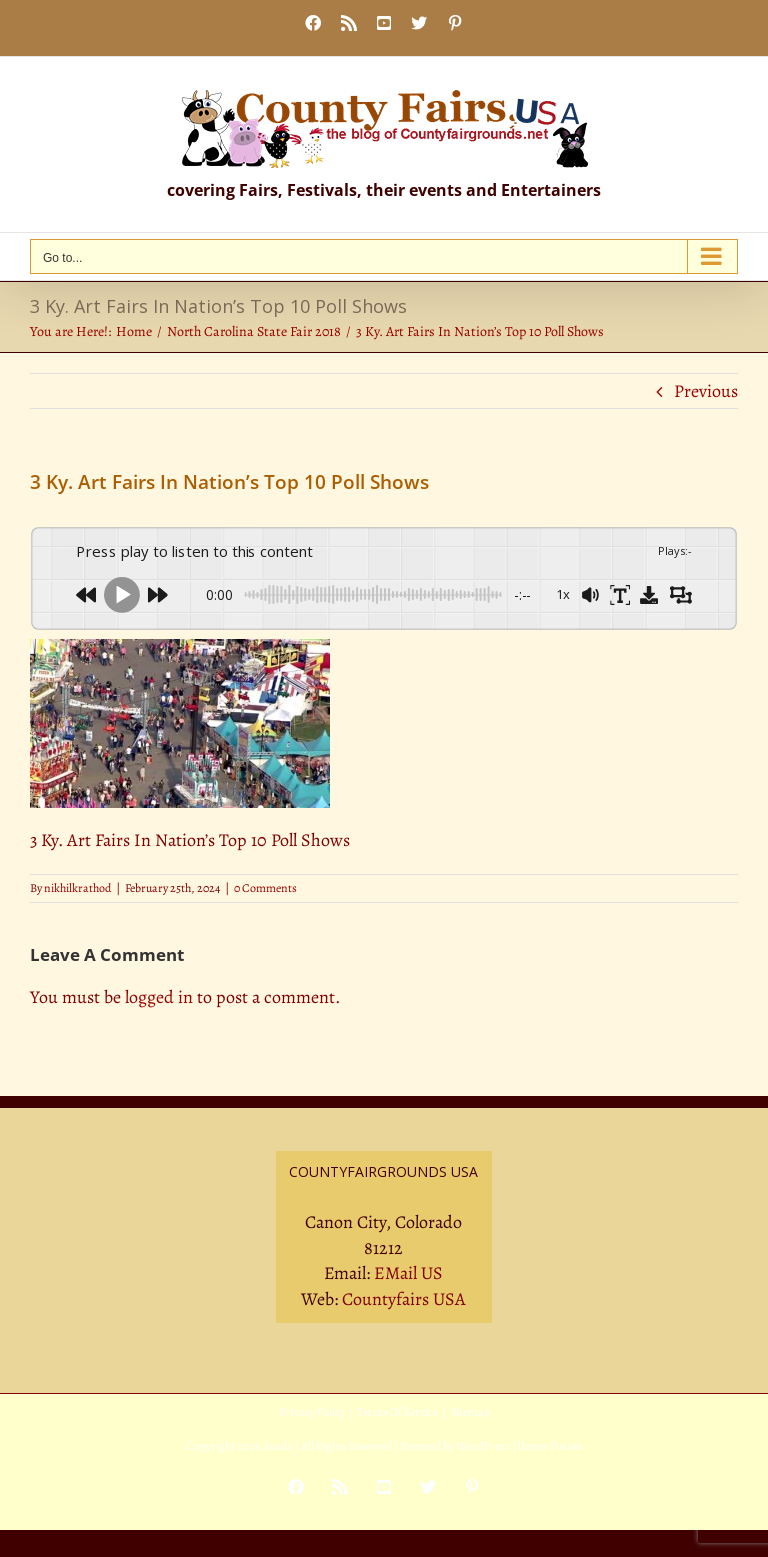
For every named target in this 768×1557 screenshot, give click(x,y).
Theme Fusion (549, 1446)
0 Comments (265, 888)
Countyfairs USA (404, 1299)
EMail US (408, 1273)
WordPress (483, 1446)
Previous (706, 391)
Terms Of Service (397, 1412)
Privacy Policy (312, 1412)
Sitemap (470, 1412)
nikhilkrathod (77, 888)
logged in (159, 997)
